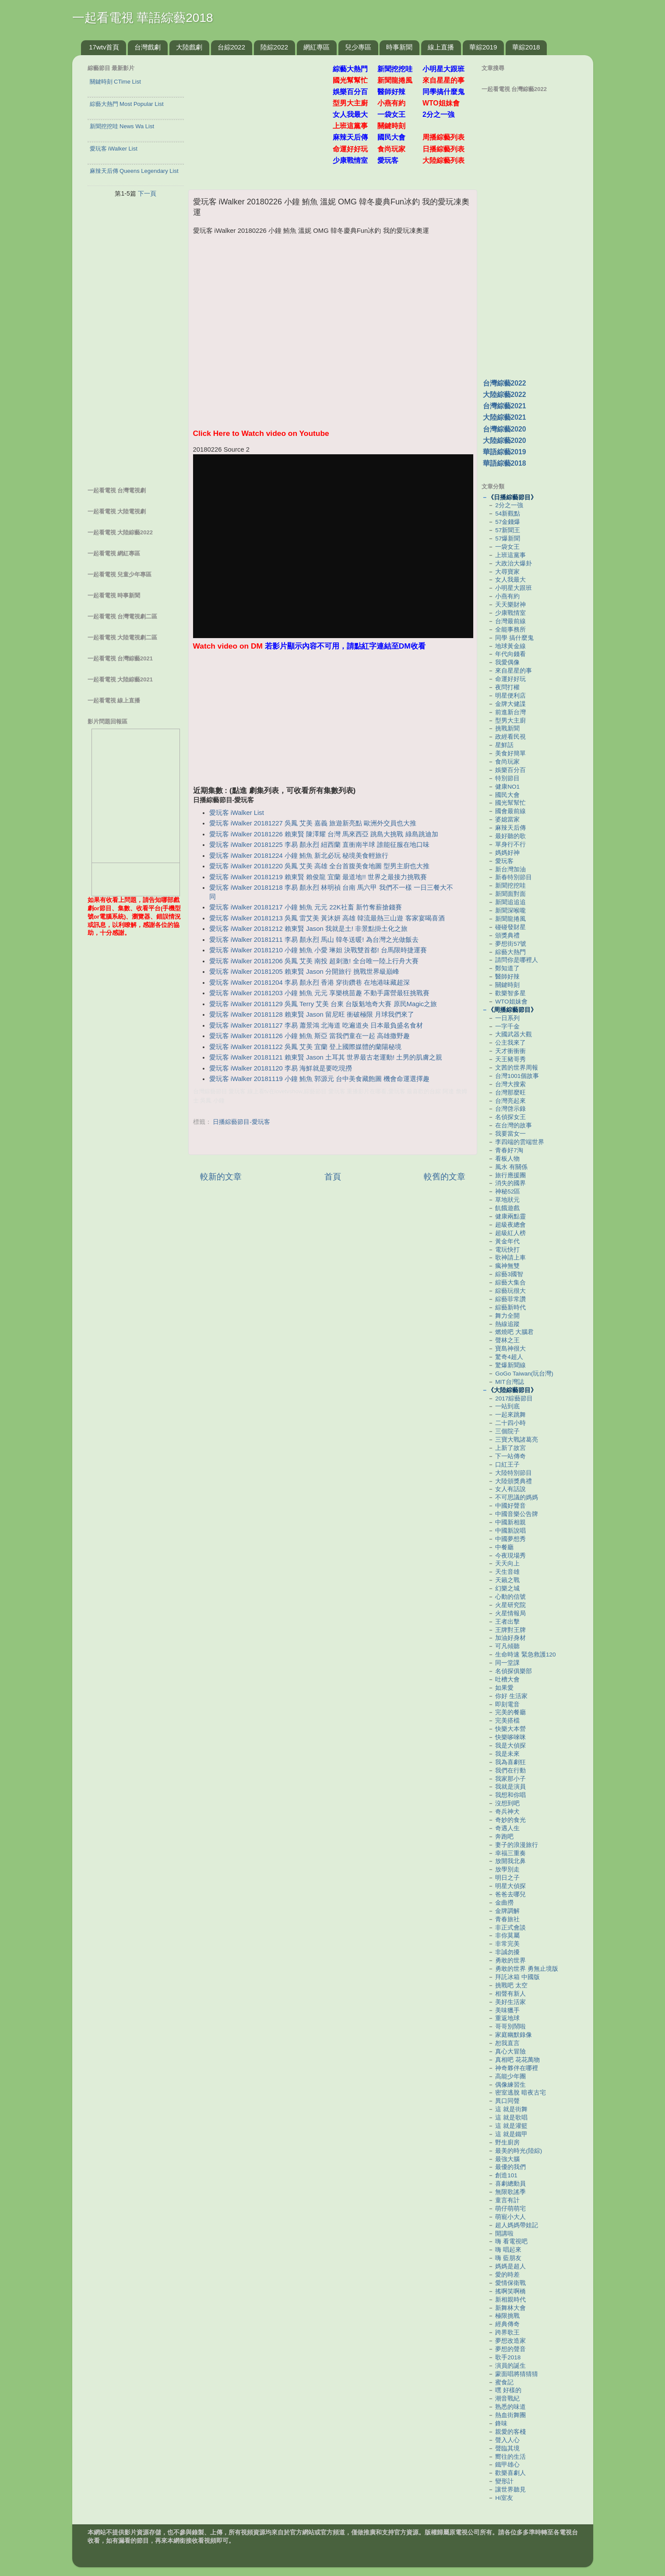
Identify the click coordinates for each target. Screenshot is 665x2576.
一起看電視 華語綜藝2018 (142, 18)
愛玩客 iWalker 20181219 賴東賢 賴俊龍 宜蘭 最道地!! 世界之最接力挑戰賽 (318, 877)
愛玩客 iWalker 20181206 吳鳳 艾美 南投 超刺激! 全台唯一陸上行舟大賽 (314, 961)
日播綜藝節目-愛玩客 (241, 1122)
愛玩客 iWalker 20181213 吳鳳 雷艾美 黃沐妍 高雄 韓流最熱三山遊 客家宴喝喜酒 (327, 918)
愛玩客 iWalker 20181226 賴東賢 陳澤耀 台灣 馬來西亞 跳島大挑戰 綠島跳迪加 (323, 834)
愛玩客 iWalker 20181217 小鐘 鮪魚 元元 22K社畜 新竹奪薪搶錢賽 (305, 907)
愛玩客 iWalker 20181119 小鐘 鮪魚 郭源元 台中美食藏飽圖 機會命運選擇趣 (319, 1078)
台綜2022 (231, 47)
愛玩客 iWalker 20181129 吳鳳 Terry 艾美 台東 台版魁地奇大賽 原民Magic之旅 (323, 1003)
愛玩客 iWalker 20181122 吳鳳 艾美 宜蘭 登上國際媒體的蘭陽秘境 (305, 1046)
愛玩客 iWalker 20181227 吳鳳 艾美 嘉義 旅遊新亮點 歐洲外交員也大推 (313, 823)
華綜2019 (483, 47)
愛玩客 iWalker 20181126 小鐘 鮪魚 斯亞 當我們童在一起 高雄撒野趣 (309, 1035)
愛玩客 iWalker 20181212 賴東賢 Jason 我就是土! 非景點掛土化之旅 (308, 928)
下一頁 (147, 193)
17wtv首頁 (104, 47)
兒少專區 (358, 47)
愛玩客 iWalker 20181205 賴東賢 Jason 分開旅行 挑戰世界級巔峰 (304, 971)
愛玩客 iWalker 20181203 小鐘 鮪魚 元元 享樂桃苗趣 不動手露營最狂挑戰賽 (319, 993)
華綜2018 (526, 47)
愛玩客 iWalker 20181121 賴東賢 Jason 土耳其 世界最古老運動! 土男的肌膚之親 (326, 1057)
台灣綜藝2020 (504, 429)
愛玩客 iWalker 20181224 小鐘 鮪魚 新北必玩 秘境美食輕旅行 (299, 855)
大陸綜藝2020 (504, 440)
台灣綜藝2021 (504, 406)
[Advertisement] (264, 117)
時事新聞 (399, 47)
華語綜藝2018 (504, 463)
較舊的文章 (444, 1176)
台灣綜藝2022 (504, 383)
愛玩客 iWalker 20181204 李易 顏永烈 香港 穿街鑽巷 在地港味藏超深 (309, 982)
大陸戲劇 (189, 47)
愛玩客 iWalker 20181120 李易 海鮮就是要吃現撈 (280, 1068)
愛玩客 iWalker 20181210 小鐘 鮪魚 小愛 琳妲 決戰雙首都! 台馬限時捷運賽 (318, 950)
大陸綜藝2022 (504, 394)
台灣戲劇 (147, 47)
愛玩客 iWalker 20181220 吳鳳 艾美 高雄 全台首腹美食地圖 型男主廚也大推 (319, 866)
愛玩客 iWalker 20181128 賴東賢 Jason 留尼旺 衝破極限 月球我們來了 (311, 1014)
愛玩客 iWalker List (236, 812)
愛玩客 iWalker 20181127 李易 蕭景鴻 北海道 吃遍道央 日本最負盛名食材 (316, 1025)
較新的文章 (221, 1176)
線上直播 (441, 47)
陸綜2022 (274, 47)
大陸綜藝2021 (504, 417)
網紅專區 (316, 47)
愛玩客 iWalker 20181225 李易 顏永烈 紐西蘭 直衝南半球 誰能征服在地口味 (319, 844)
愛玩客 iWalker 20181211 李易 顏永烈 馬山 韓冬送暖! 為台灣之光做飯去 (314, 939)
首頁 (332, 1176)
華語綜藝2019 (504, 452)
